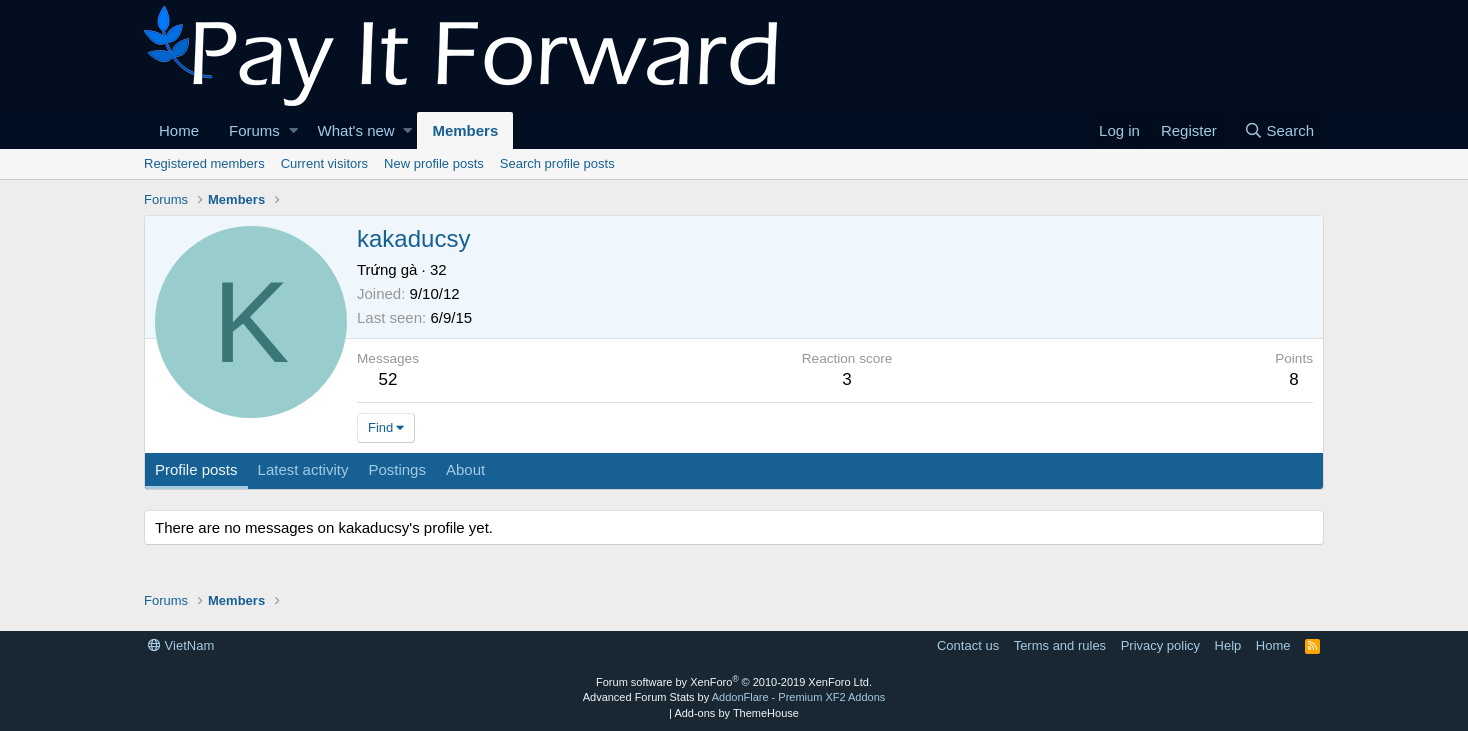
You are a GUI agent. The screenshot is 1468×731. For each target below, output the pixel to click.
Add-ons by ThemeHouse (736, 713)
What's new (356, 130)
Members (465, 130)
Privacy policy (1160, 645)
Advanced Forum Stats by (734, 697)
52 (388, 379)
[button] (293, 130)
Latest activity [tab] (303, 469)
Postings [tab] (397, 469)
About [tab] (465, 469)
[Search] (1279, 130)
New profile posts (434, 163)
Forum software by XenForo (734, 682)
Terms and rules (1060, 645)
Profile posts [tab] (196, 469)
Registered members (204, 163)
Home (179, 130)
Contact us (968, 645)
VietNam (181, 645)
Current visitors (324, 163)
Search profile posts (557, 163)
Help (1228, 645)
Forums (254, 130)
